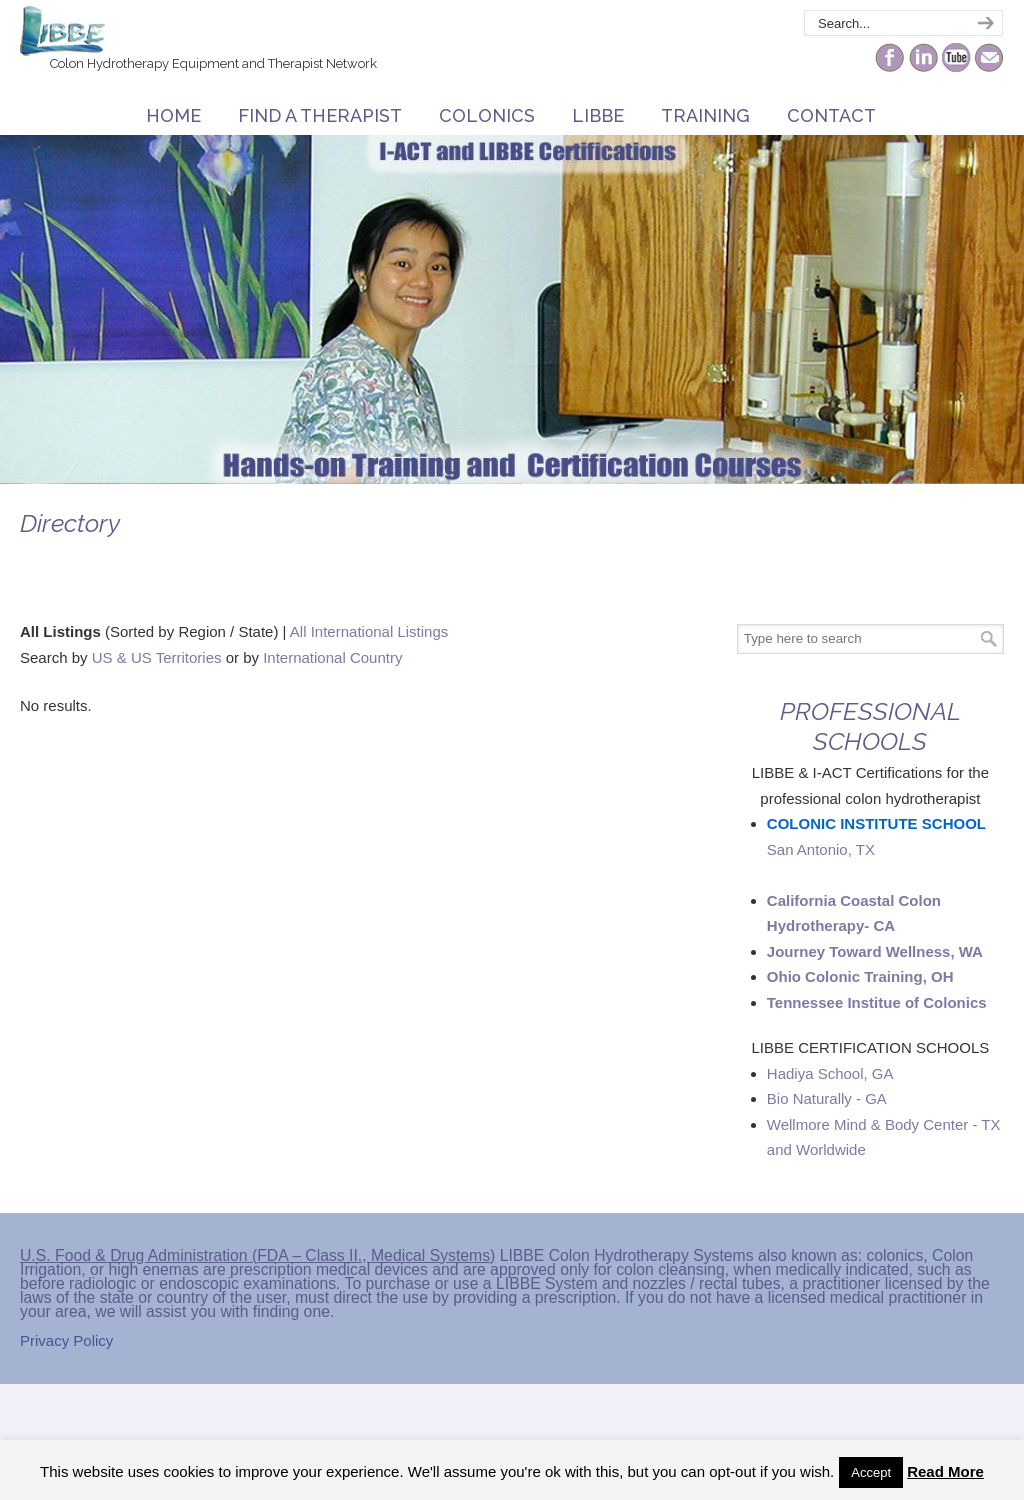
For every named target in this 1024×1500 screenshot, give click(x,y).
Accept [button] (871, 1472)
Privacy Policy (66, 1340)
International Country (332, 657)
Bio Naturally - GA (827, 1098)
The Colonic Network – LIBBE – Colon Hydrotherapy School (62, 31)
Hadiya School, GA (830, 1073)
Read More (945, 1471)
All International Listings (369, 631)
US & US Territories (157, 657)
